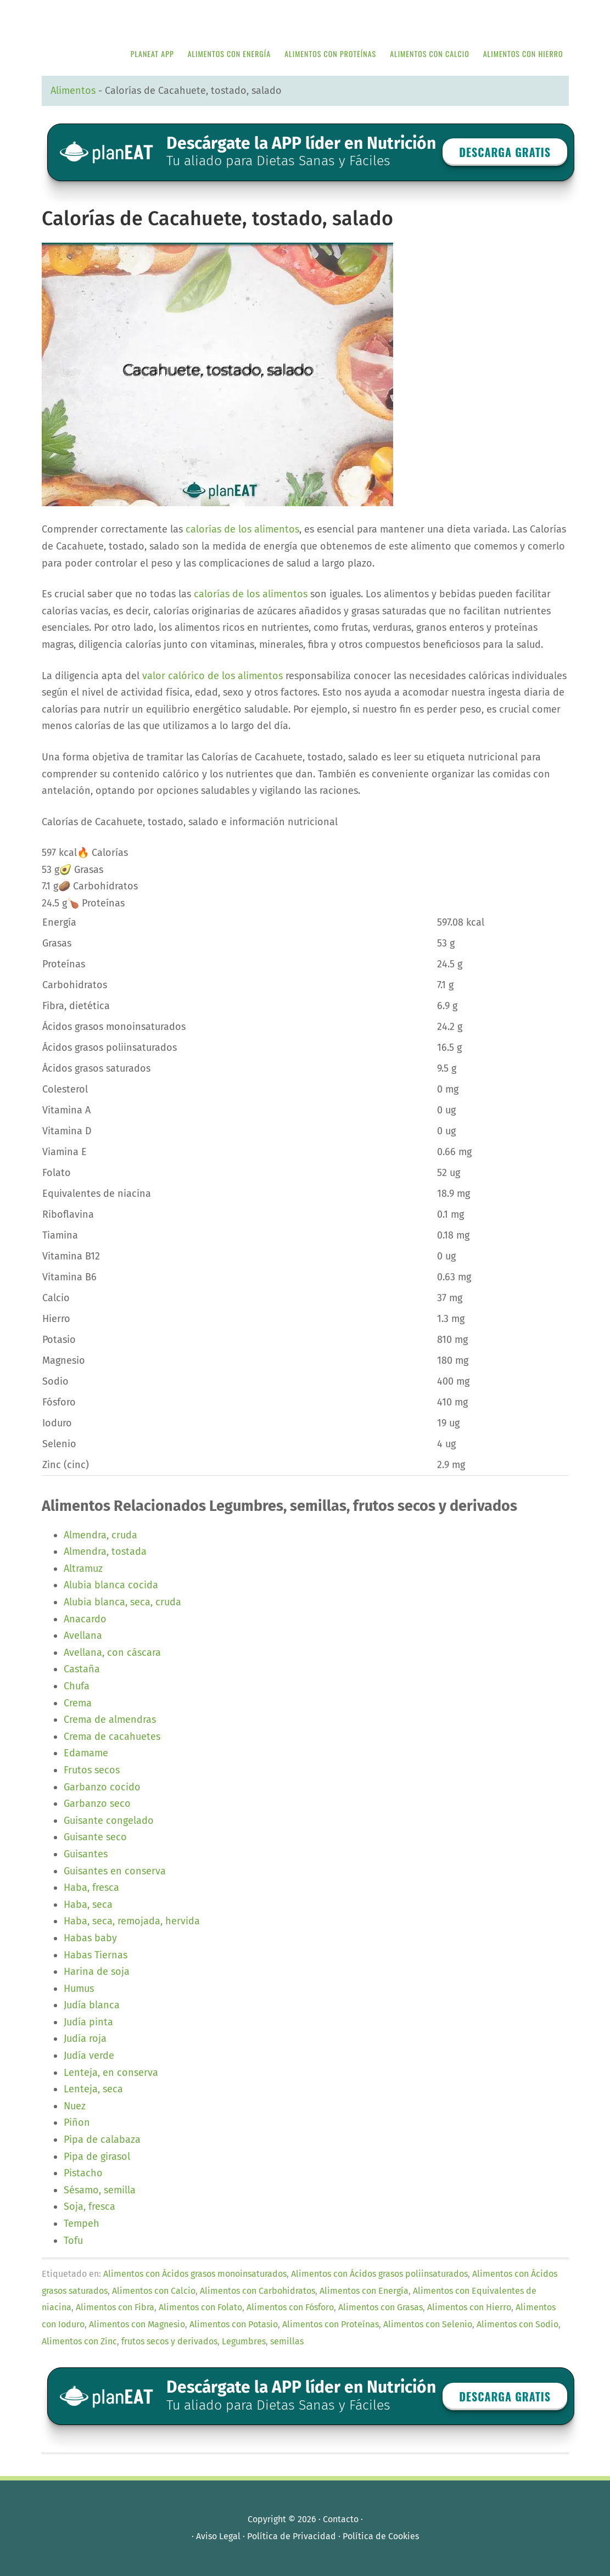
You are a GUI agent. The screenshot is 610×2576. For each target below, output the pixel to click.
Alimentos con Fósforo (290, 2307)
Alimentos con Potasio (233, 2324)
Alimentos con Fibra (115, 2307)
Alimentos (73, 91)
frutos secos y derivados (169, 2341)
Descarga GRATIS (505, 152)
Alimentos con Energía (364, 2291)
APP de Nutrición (124, 18)
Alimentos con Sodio (517, 2324)
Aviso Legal (218, 2536)
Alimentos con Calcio (153, 2291)
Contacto (341, 2519)
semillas (287, 2341)
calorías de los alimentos (242, 529)
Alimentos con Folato (200, 2307)
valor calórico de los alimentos (212, 676)
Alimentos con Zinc (79, 2341)
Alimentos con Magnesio (137, 2324)
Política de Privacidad (291, 2536)
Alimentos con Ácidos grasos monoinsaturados (195, 2274)
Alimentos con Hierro (469, 2307)
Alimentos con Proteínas (330, 2324)
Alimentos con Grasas (380, 2307)
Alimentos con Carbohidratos (257, 2291)
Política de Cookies (381, 2536)
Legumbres (244, 2341)
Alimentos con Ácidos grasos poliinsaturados (379, 2274)
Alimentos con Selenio (427, 2324)
